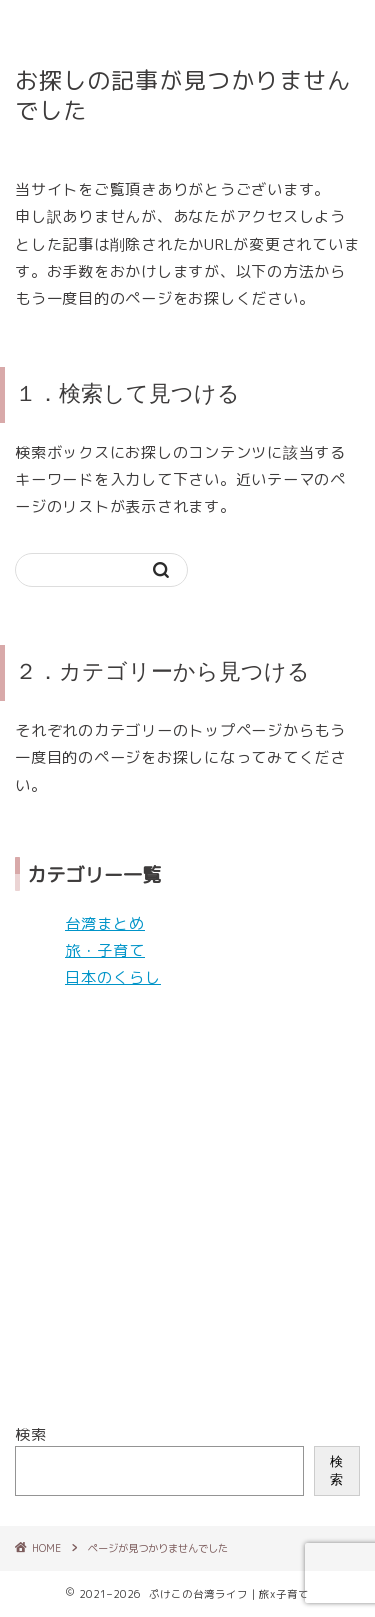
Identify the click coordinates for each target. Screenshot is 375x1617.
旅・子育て (105, 950)
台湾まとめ (105, 923)
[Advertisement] (187, 1206)
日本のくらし (113, 977)
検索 (31, 1434)
